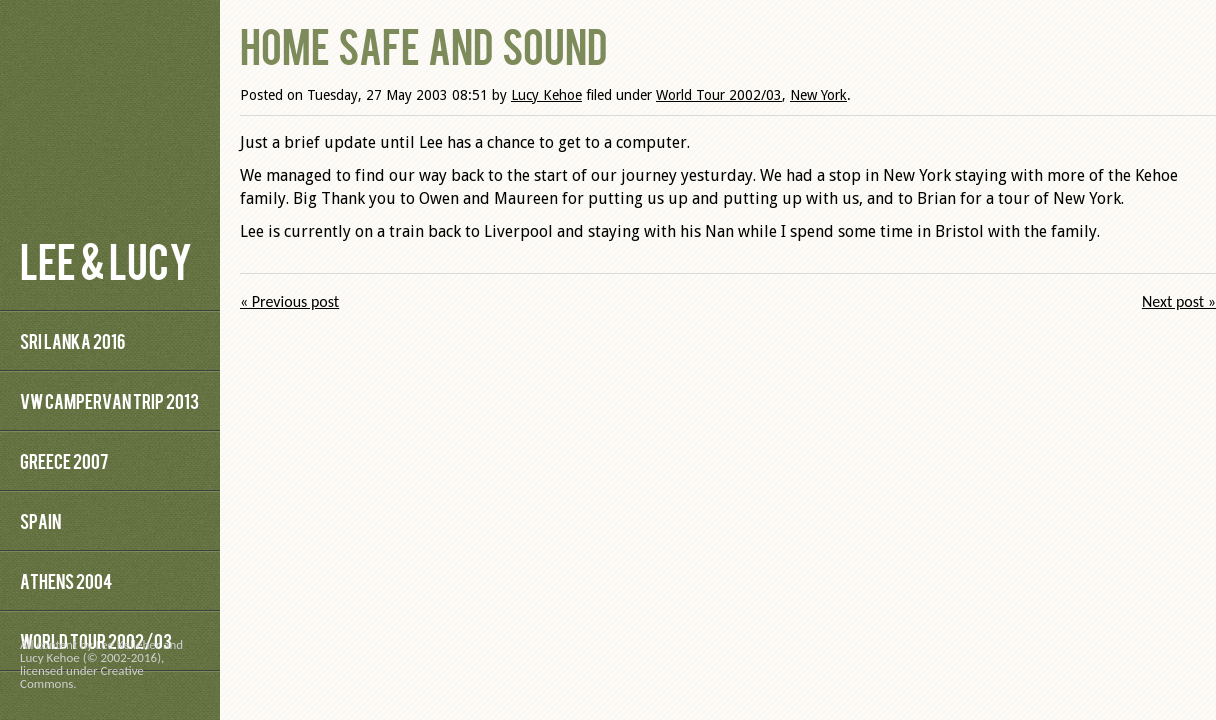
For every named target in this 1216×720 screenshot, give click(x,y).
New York (818, 95)
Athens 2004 (66, 580)
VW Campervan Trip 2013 (109, 400)
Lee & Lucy (106, 259)
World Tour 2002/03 (719, 95)
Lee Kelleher (128, 644)
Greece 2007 (64, 460)
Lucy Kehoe (546, 95)
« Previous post (289, 301)
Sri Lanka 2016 (72, 340)
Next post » (1179, 301)
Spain (40, 520)
